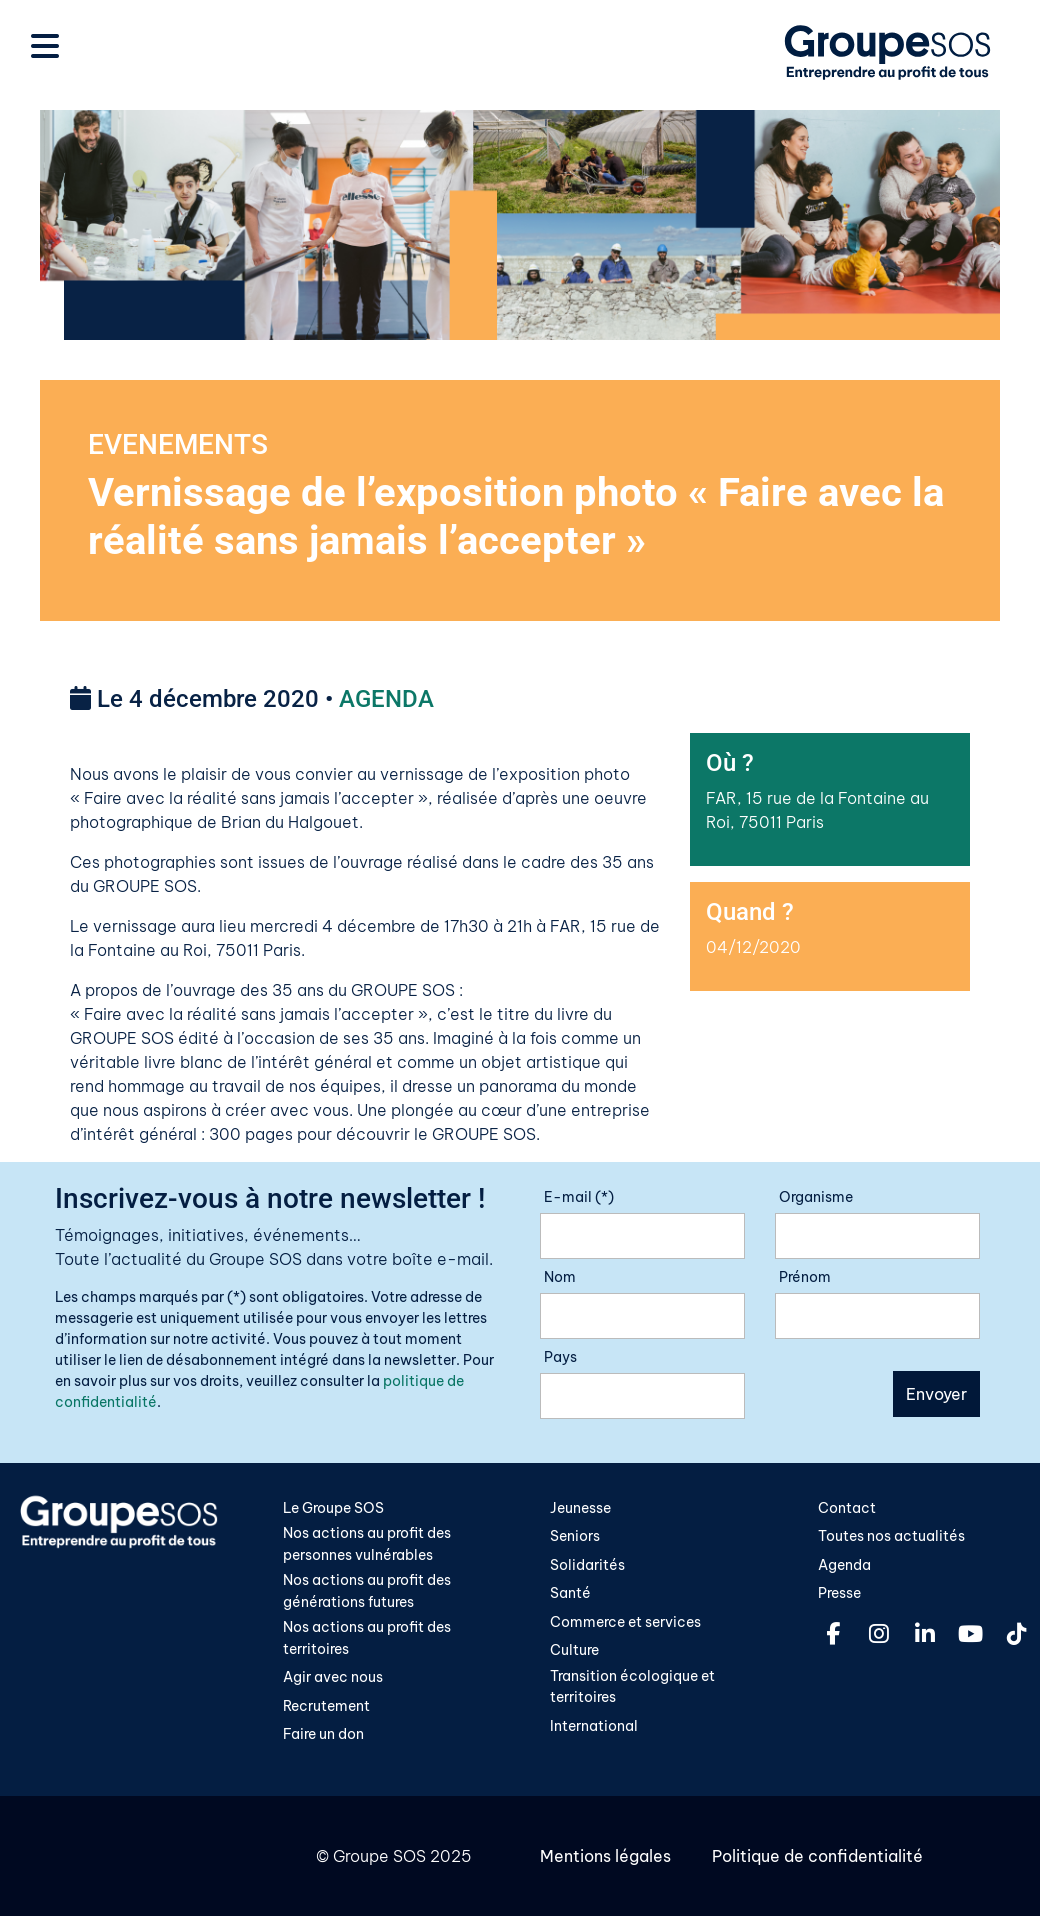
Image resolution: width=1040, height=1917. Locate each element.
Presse (839, 1594)
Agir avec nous (333, 1679)
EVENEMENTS (178, 444)
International (594, 1727)
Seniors (575, 1537)
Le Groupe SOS (333, 1508)
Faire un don (323, 1736)
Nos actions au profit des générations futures (367, 1592)
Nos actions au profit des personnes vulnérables (367, 1545)
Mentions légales (605, 1857)
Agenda (844, 1566)
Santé (570, 1594)
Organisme (816, 1197)
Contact (847, 1508)
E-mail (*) (579, 1197)
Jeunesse (580, 1508)
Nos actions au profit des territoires (367, 1639)
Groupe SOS (379, 1857)
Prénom (805, 1277)
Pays (560, 1357)
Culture (574, 1651)
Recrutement (326, 1707)
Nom (560, 1277)
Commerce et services (625, 1623)
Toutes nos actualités (891, 1537)
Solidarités (587, 1566)
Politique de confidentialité (816, 1857)
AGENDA (386, 700)
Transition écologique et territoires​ (632, 1688)
